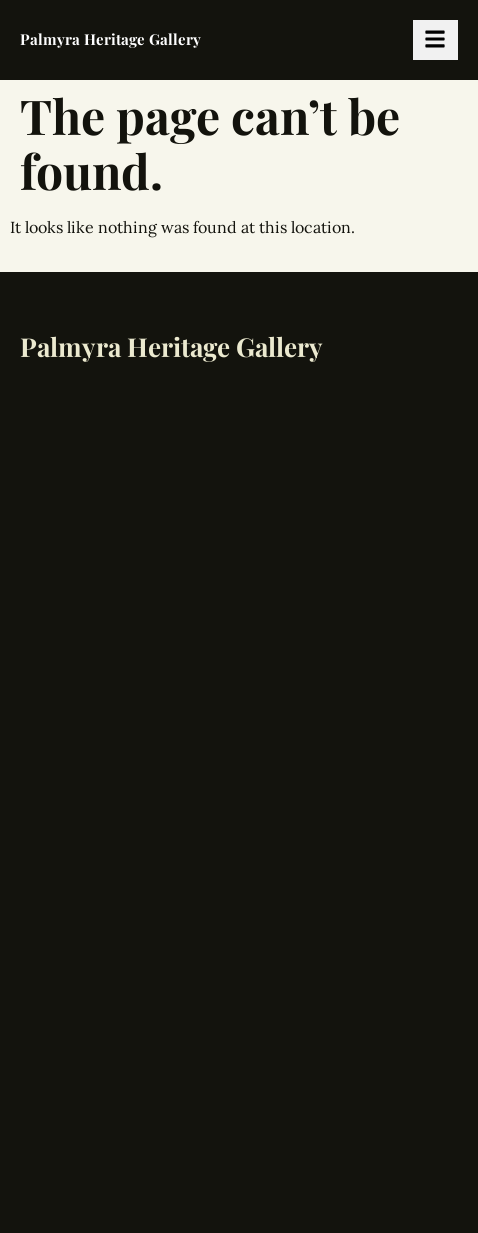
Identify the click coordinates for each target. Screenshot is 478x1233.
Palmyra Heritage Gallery (110, 39)
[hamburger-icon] (435, 40)
